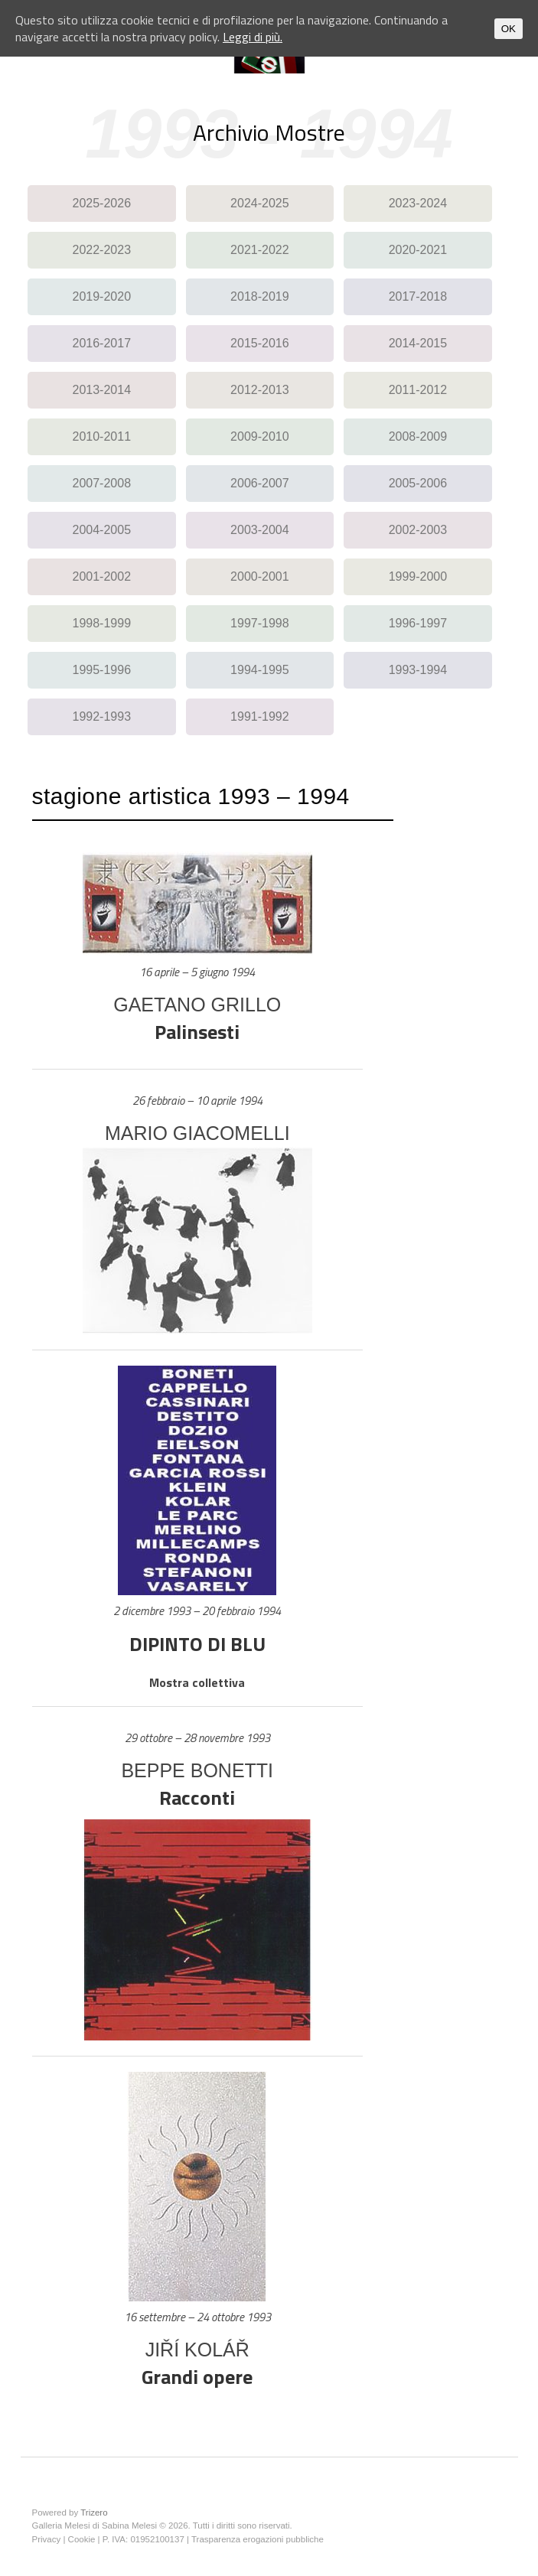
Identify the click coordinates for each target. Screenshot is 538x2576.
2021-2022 (259, 249)
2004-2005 (102, 529)
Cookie (82, 2539)
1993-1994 (418, 669)
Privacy (46, 2539)
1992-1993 (102, 716)
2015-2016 (259, 343)
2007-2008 (102, 483)
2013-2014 (102, 389)
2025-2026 (102, 203)
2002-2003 (418, 529)
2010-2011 (102, 436)
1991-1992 (259, 716)
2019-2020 (102, 296)
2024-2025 (259, 203)
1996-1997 (418, 623)
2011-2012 (418, 389)
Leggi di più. (252, 37)
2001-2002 (102, 576)
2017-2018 (418, 296)
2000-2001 (259, 576)
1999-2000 (418, 576)
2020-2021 (418, 249)
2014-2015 (418, 343)
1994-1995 (259, 669)
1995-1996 (102, 669)
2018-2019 (259, 296)
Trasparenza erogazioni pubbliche (257, 2539)
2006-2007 (259, 483)
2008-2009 (418, 436)
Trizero (93, 2512)
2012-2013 (259, 389)
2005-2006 (418, 483)
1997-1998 (259, 623)
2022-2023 (102, 249)
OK (508, 28)
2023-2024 (418, 203)
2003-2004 (259, 529)
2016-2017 (102, 343)
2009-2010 (259, 436)
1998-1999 (102, 623)
